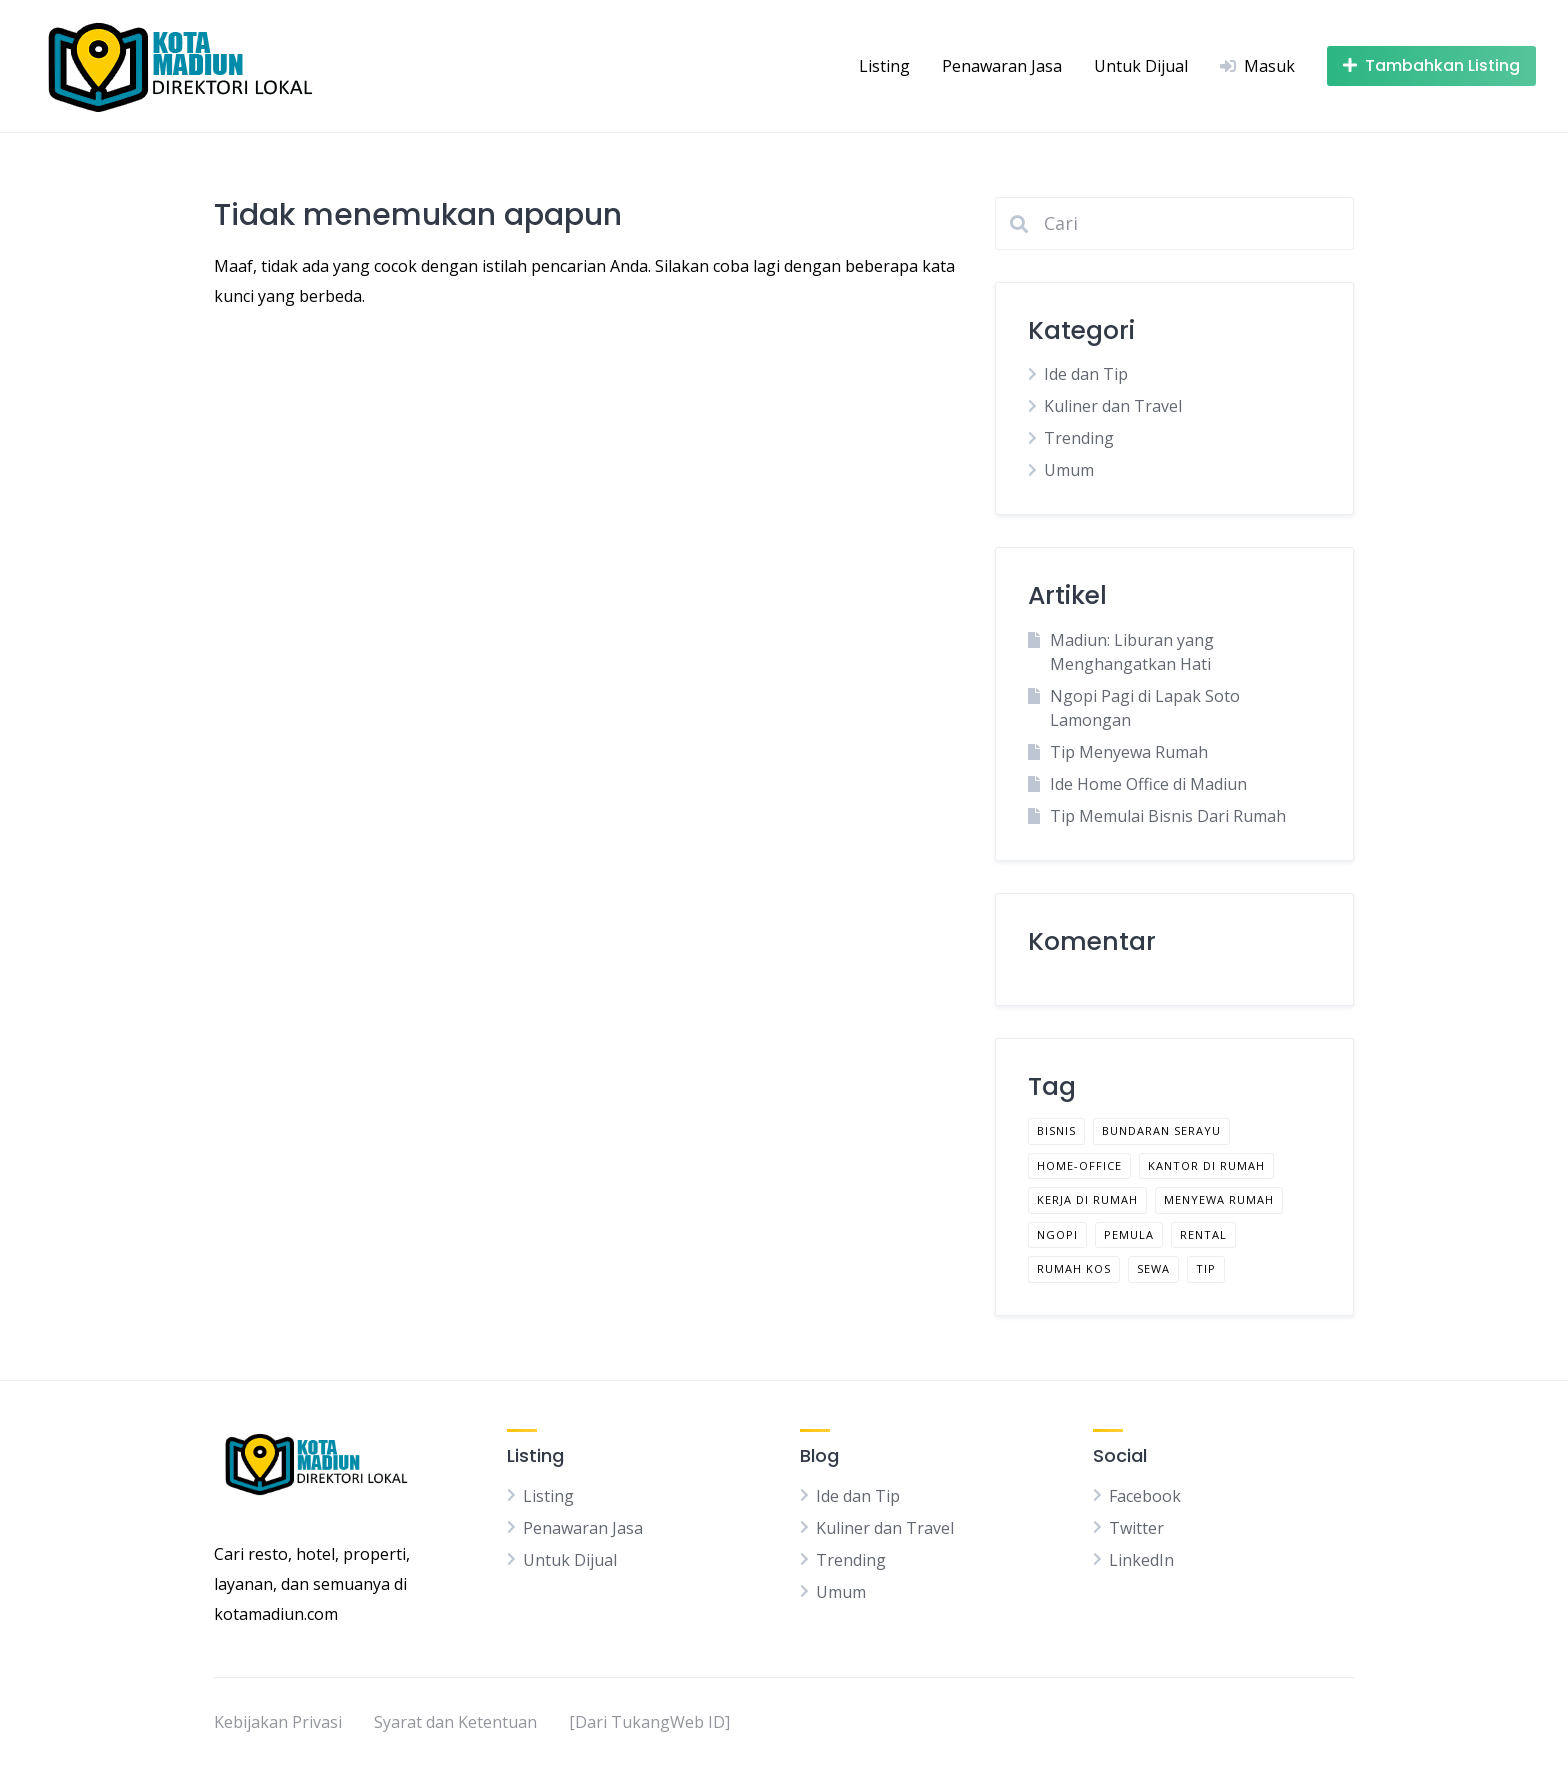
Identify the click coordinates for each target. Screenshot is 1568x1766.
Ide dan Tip (1086, 374)
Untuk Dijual (1141, 66)
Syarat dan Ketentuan (455, 1722)
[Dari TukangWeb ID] (649, 1722)
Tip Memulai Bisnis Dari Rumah (1168, 816)
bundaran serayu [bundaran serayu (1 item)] (1161, 1130)
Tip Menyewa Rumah (1129, 752)
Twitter (1136, 1528)
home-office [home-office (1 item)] (1079, 1165)
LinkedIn (1141, 1560)
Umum (1069, 470)
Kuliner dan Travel (1113, 406)
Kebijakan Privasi (278, 1722)
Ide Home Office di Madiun (1148, 784)
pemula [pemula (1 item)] (1129, 1234)
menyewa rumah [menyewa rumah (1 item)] (1219, 1199)
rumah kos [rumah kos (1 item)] (1074, 1268)
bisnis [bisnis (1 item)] (1056, 1130)
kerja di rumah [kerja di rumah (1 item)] (1087, 1199)
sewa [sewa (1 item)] (1153, 1268)
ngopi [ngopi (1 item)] (1057, 1234)
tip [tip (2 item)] (1206, 1268)
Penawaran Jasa (1002, 66)
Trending (1079, 438)
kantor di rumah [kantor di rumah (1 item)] (1206, 1165)
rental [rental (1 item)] (1203, 1234)
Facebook (1145, 1496)
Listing (884, 66)
